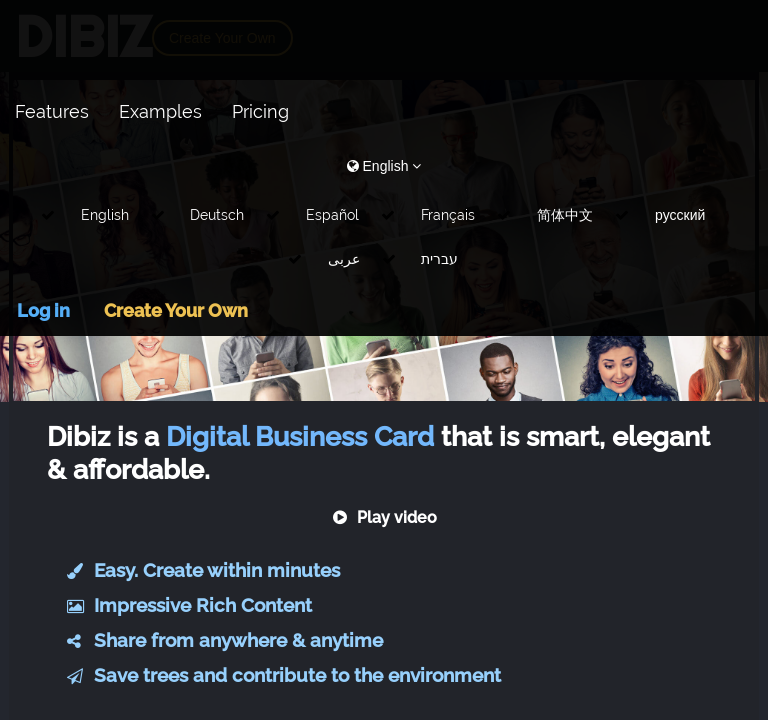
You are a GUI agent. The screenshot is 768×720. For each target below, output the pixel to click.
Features (52, 111)
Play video (384, 517)
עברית (439, 259)
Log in (43, 310)
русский (680, 215)
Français (448, 215)
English (105, 215)
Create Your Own (176, 310)
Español (332, 215)
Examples (160, 111)
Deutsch (217, 215)
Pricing (260, 111)
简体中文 (565, 215)
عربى (344, 259)
